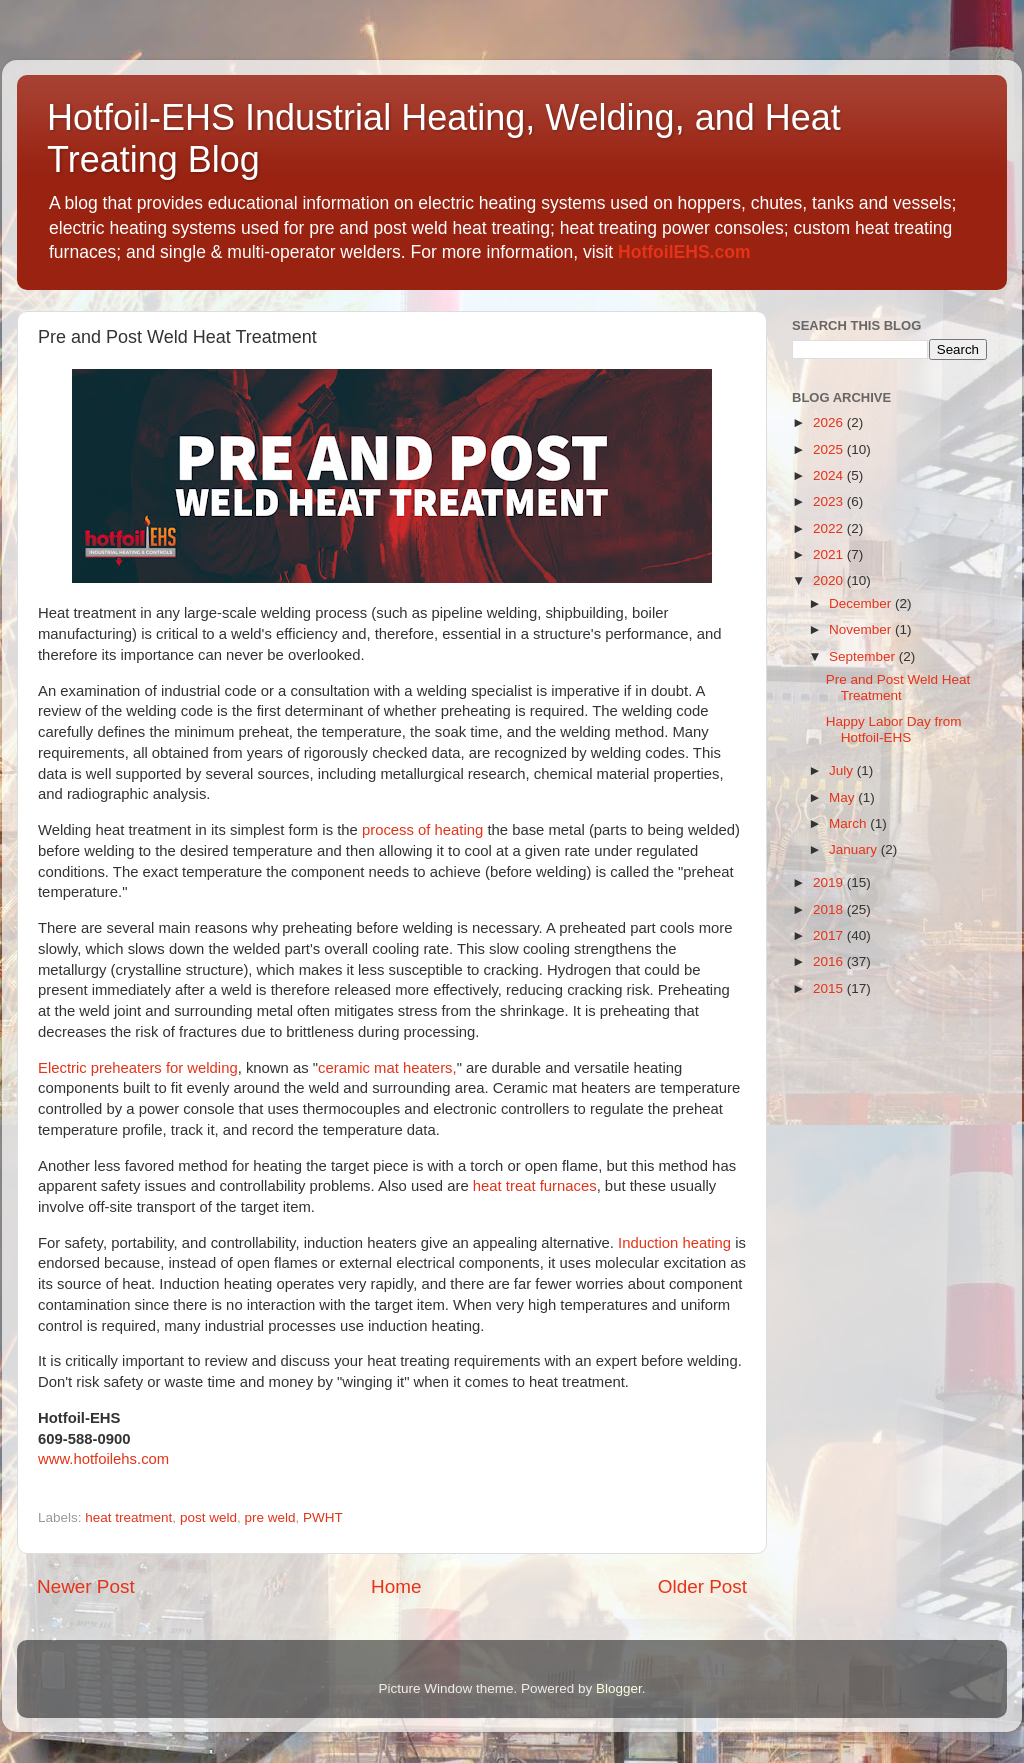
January (855, 849)
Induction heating (674, 1243)
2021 (830, 554)
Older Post (702, 1586)
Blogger (619, 1688)
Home (396, 1586)
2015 (830, 988)
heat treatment (128, 1517)
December (862, 603)
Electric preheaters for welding (138, 1068)
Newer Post (86, 1586)
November (862, 629)
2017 (830, 935)
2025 (830, 449)
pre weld (269, 1517)
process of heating (422, 830)
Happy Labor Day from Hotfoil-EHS (894, 729)
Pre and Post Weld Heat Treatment (898, 687)
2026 (830, 422)
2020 (830, 580)
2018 (830, 909)
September (864, 656)
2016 (830, 961)
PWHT (323, 1517)
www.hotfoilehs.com (103, 1459)
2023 (830, 501)
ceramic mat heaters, (387, 1068)
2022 (830, 528)
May (843, 797)
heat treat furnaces (535, 1186)
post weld (208, 1517)
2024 (830, 475)
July (843, 770)
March (849, 823)
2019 (830, 882)
